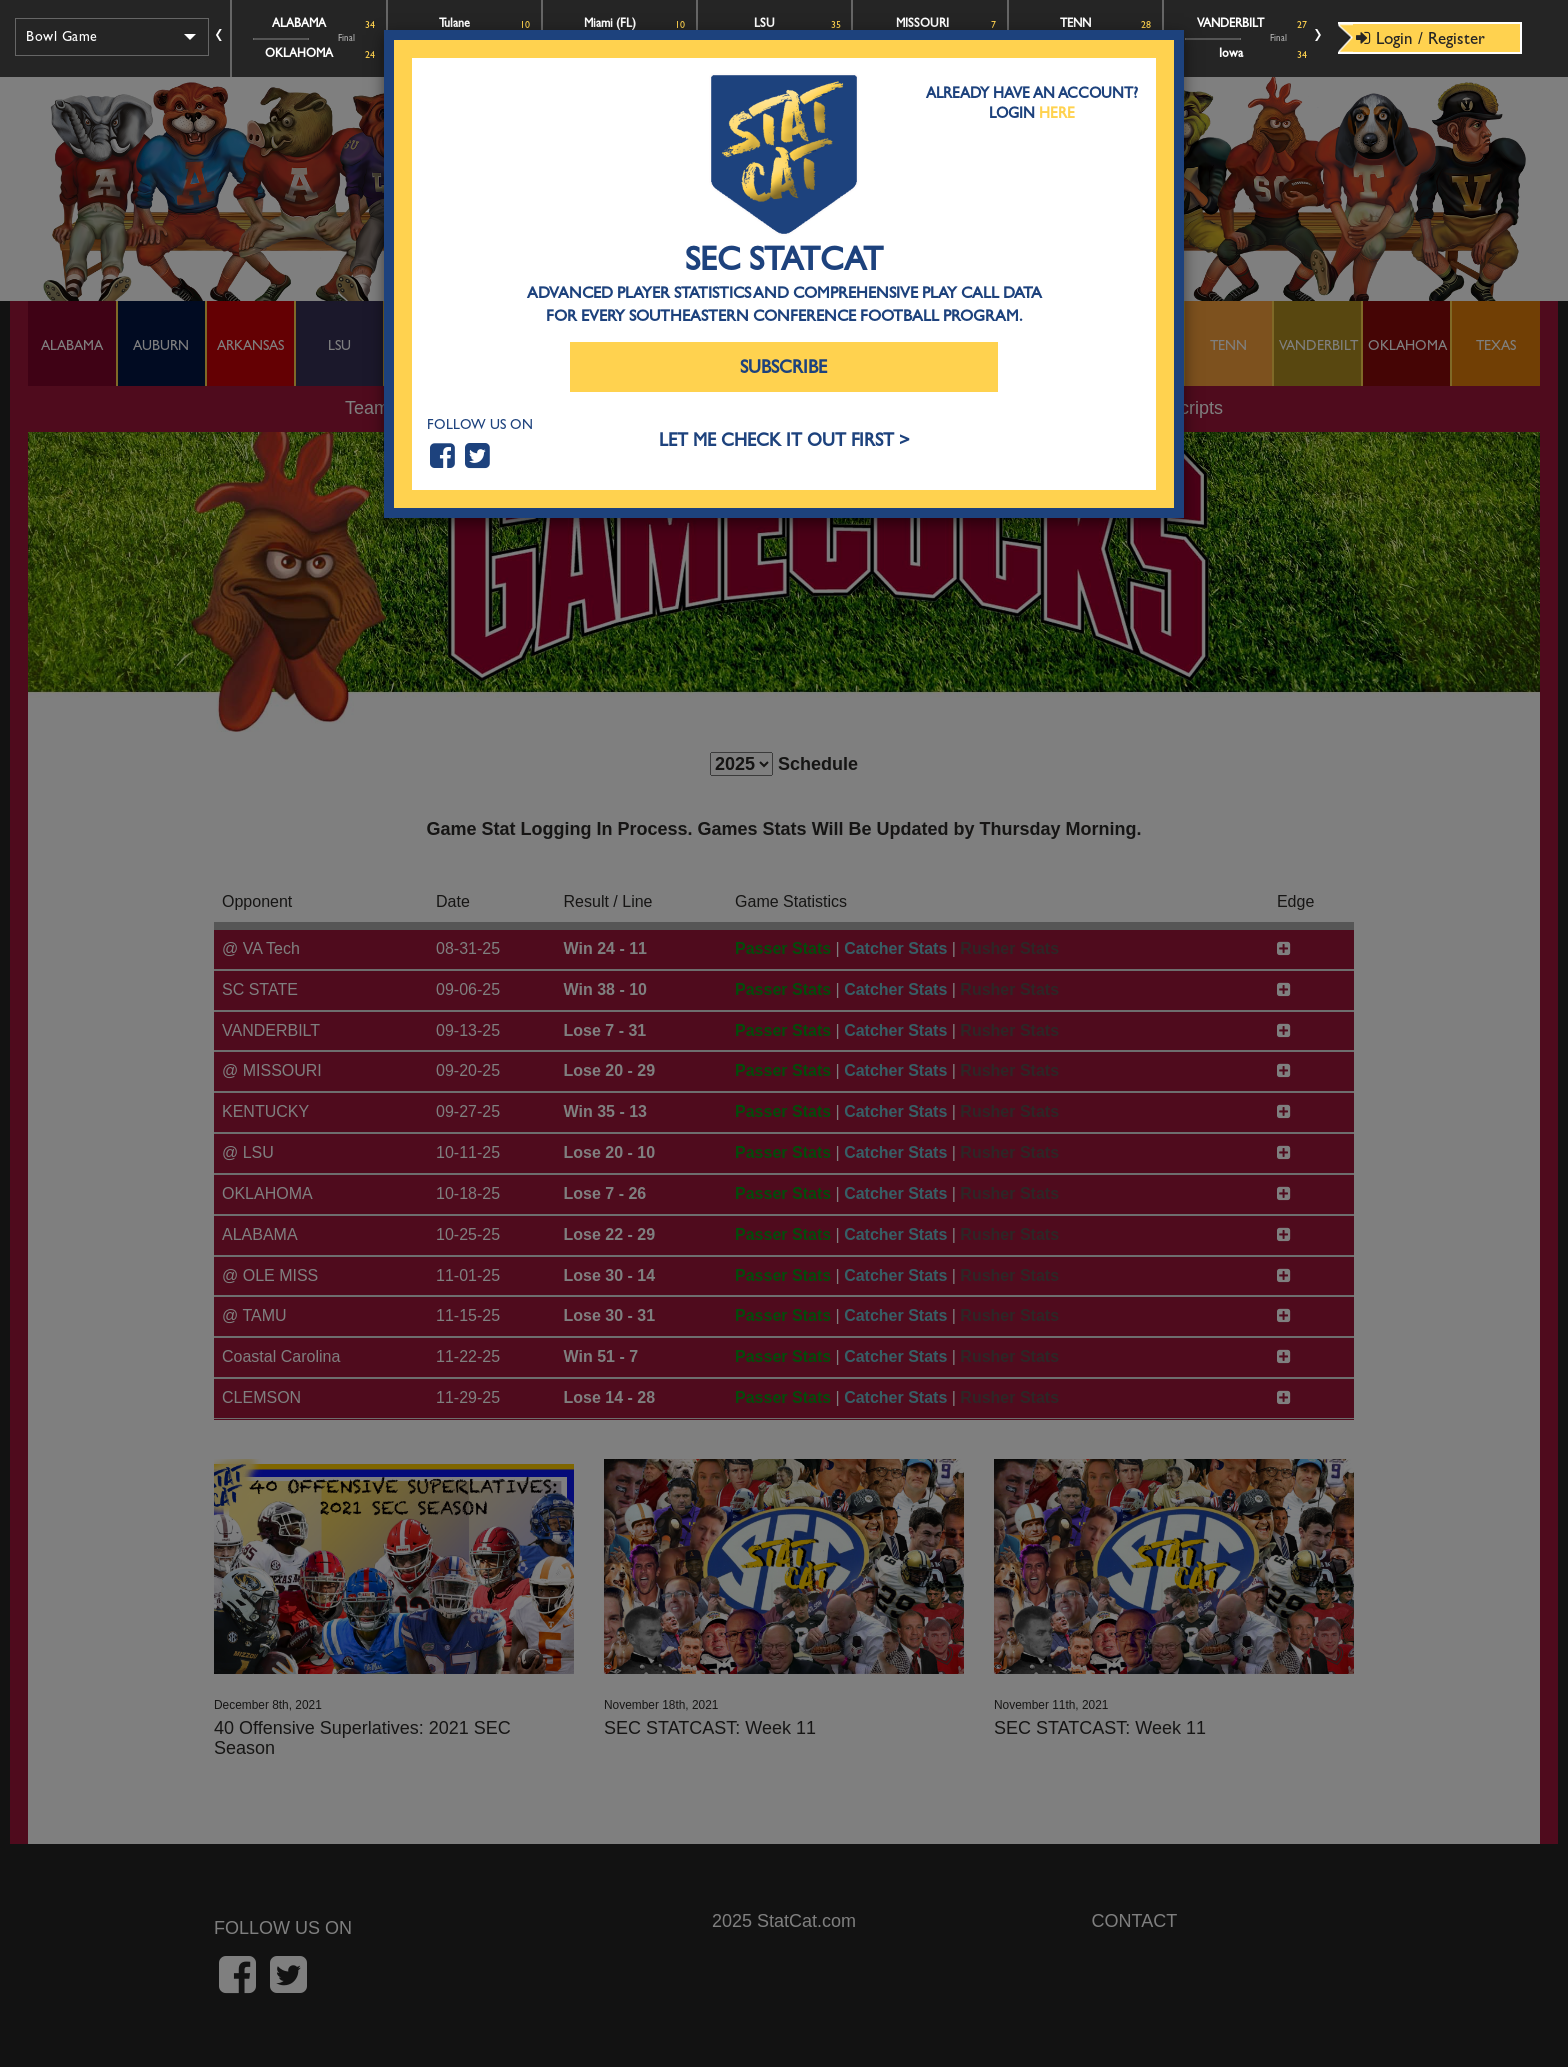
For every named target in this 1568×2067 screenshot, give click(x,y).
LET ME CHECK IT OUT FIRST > (784, 440)
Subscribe (783, 367)
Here (1057, 113)
